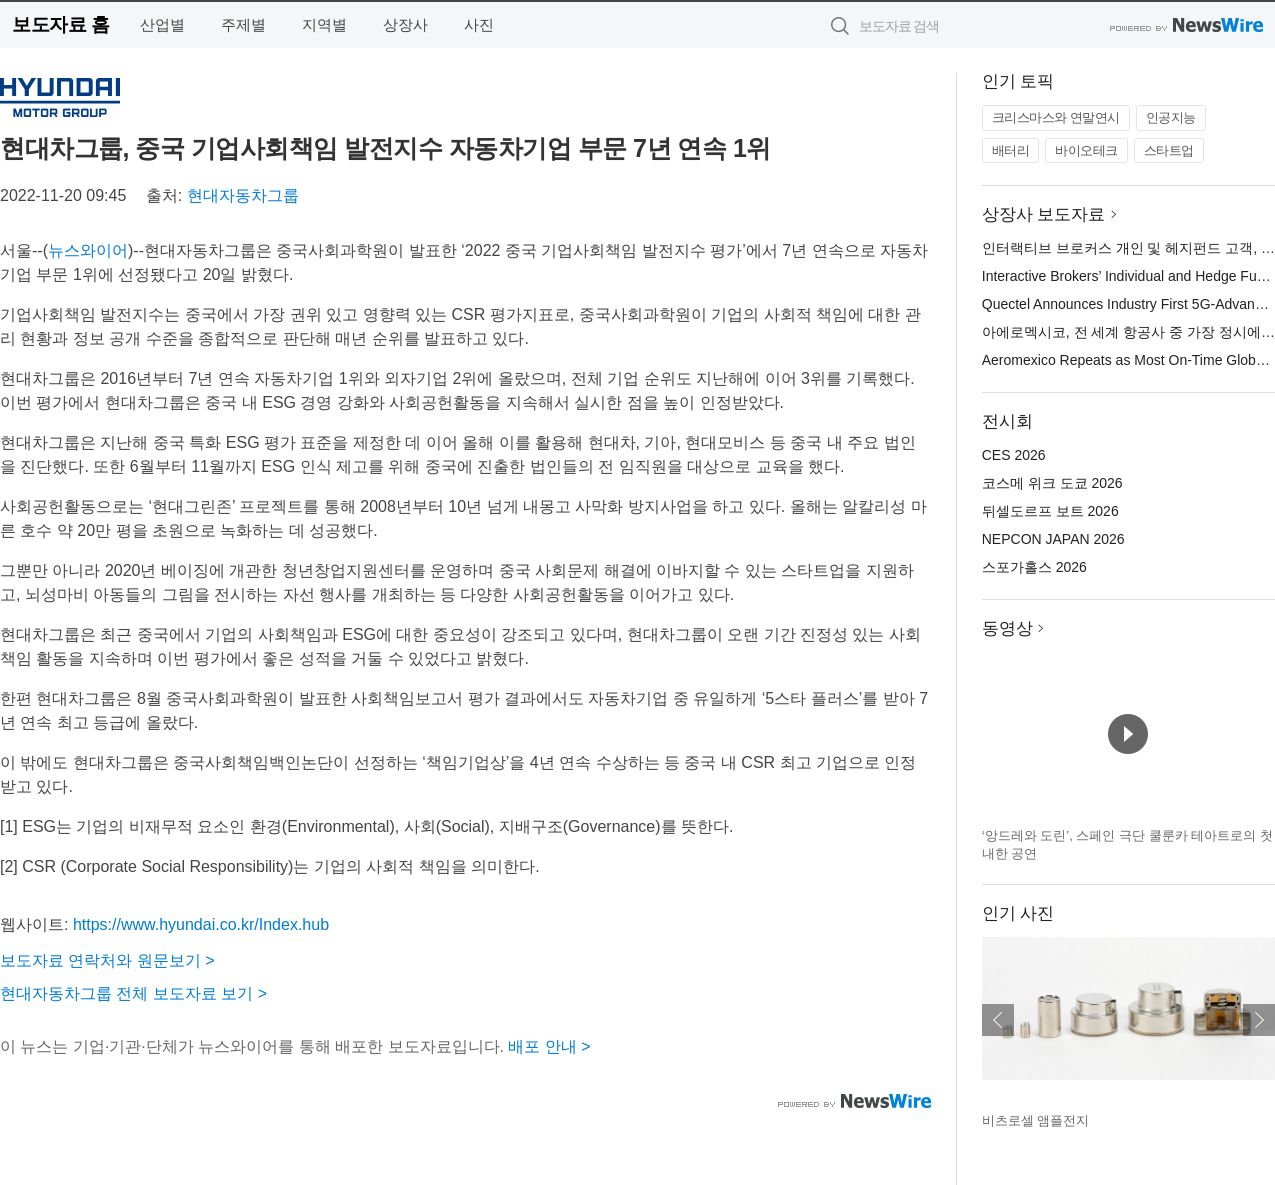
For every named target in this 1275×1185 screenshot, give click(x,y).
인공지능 (1171, 117)
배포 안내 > (549, 1046)
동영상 (1007, 628)
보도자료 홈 (60, 24)
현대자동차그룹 (243, 195)
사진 (479, 24)
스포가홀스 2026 (1034, 567)
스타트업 (1169, 150)
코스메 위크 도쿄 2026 (1052, 483)
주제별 (243, 24)
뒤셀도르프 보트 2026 (1050, 511)
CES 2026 (1014, 455)
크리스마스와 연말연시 (1056, 117)
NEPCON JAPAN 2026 (1053, 539)
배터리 (1011, 150)
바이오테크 (1086, 150)
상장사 (405, 24)
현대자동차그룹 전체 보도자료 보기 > (133, 993)
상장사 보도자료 (1044, 214)
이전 (998, 1020)
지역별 (324, 24)
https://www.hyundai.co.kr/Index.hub (201, 924)
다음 (1259, 1020)
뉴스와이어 (88, 250)
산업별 (162, 24)
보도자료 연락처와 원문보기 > (107, 960)
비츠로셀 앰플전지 (1036, 1120)
